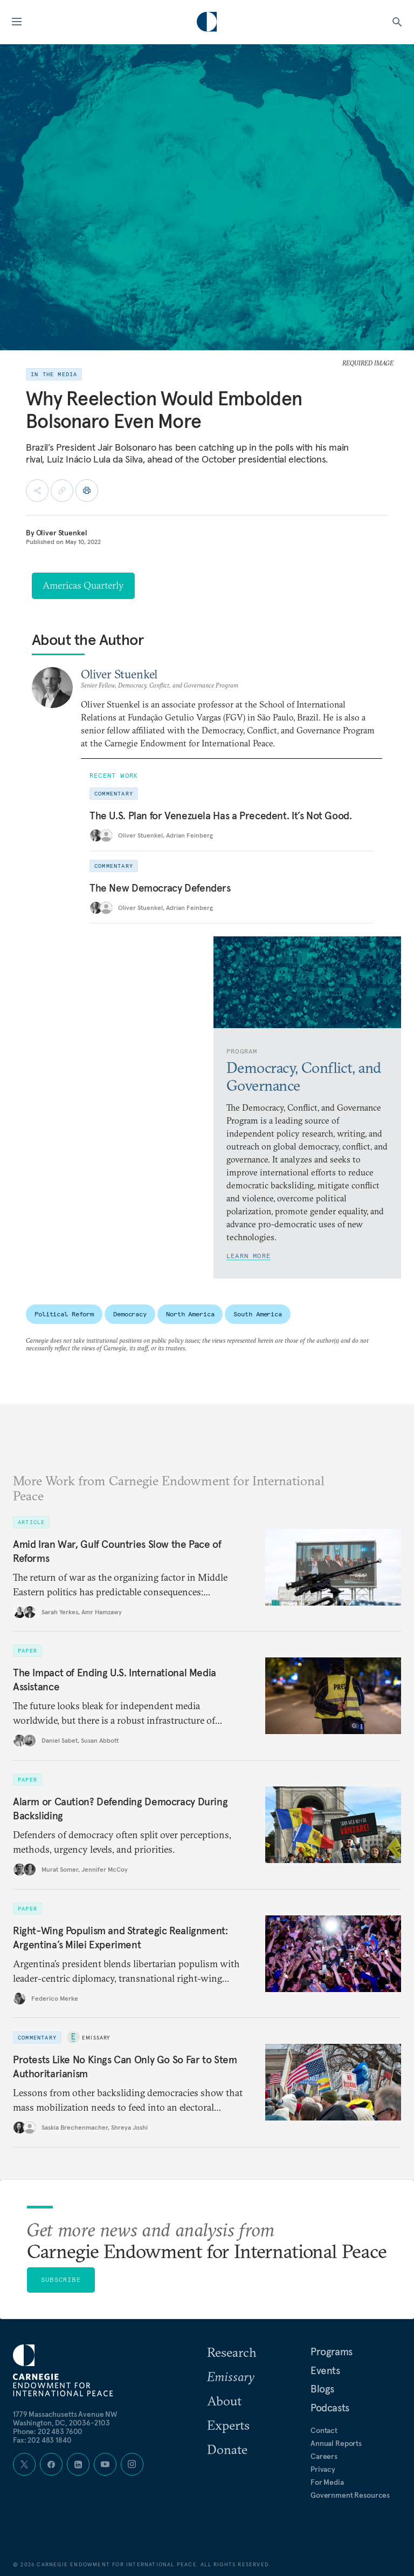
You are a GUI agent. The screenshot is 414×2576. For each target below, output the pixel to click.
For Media (327, 2482)
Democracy (130, 1314)
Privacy (322, 2469)
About (224, 2401)
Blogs (322, 2388)
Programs (331, 2351)
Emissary (96, 2037)
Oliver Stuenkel (61, 533)
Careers (323, 2456)
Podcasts (329, 2407)
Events (325, 2370)
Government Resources (350, 2495)
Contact (323, 2430)
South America (257, 1314)
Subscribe (61, 2279)
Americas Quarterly (83, 585)
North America (190, 1314)
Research (232, 2352)
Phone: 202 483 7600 (47, 2431)
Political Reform (64, 1314)
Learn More (248, 1255)
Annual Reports (336, 2443)
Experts (228, 2425)
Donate (227, 2449)
